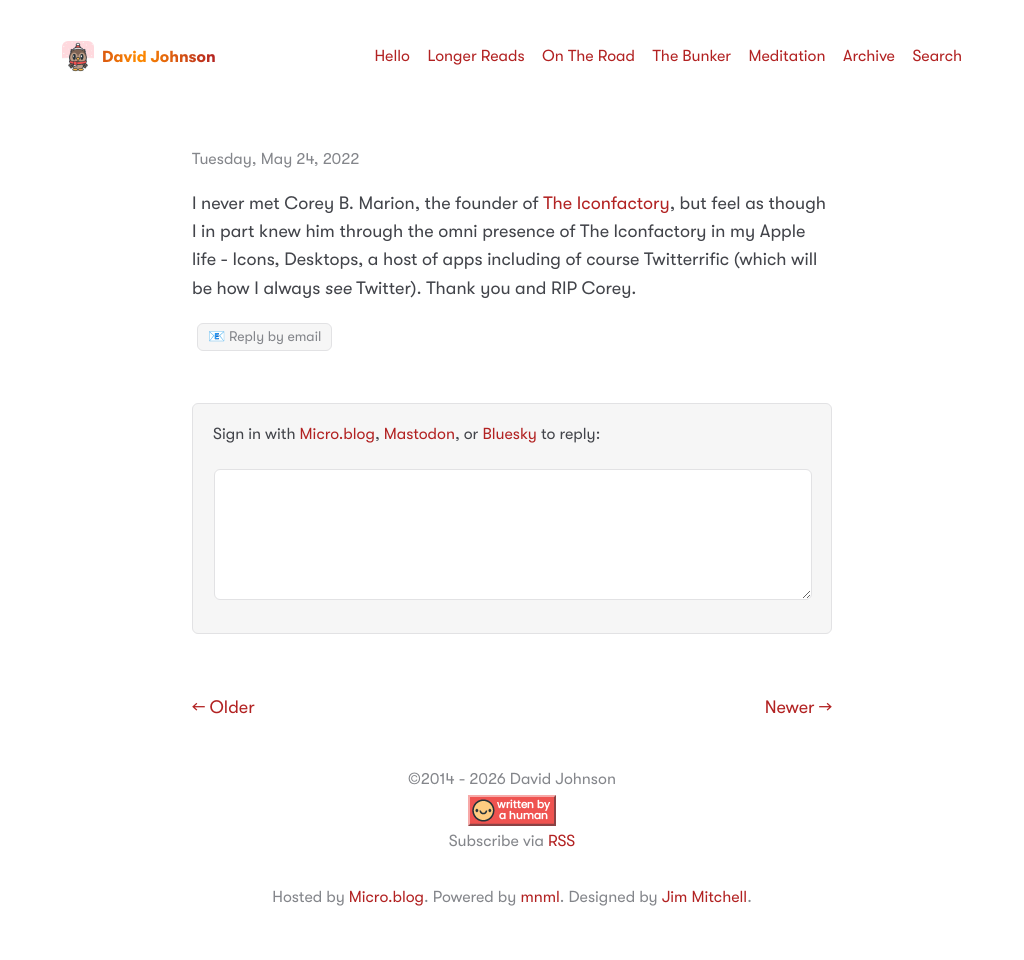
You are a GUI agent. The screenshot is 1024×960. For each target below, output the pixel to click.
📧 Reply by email (264, 337)
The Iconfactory (606, 204)
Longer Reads (475, 56)
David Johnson (139, 57)
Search (937, 56)
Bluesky (509, 434)
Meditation (787, 56)
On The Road (588, 56)
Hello (392, 56)
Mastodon (419, 434)
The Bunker (691, 56)
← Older (223, 708)
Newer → (798, 708)
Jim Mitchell (704, 897)
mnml (539, 897)
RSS (561, 841)
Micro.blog (337, 434)
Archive (869, 56)
